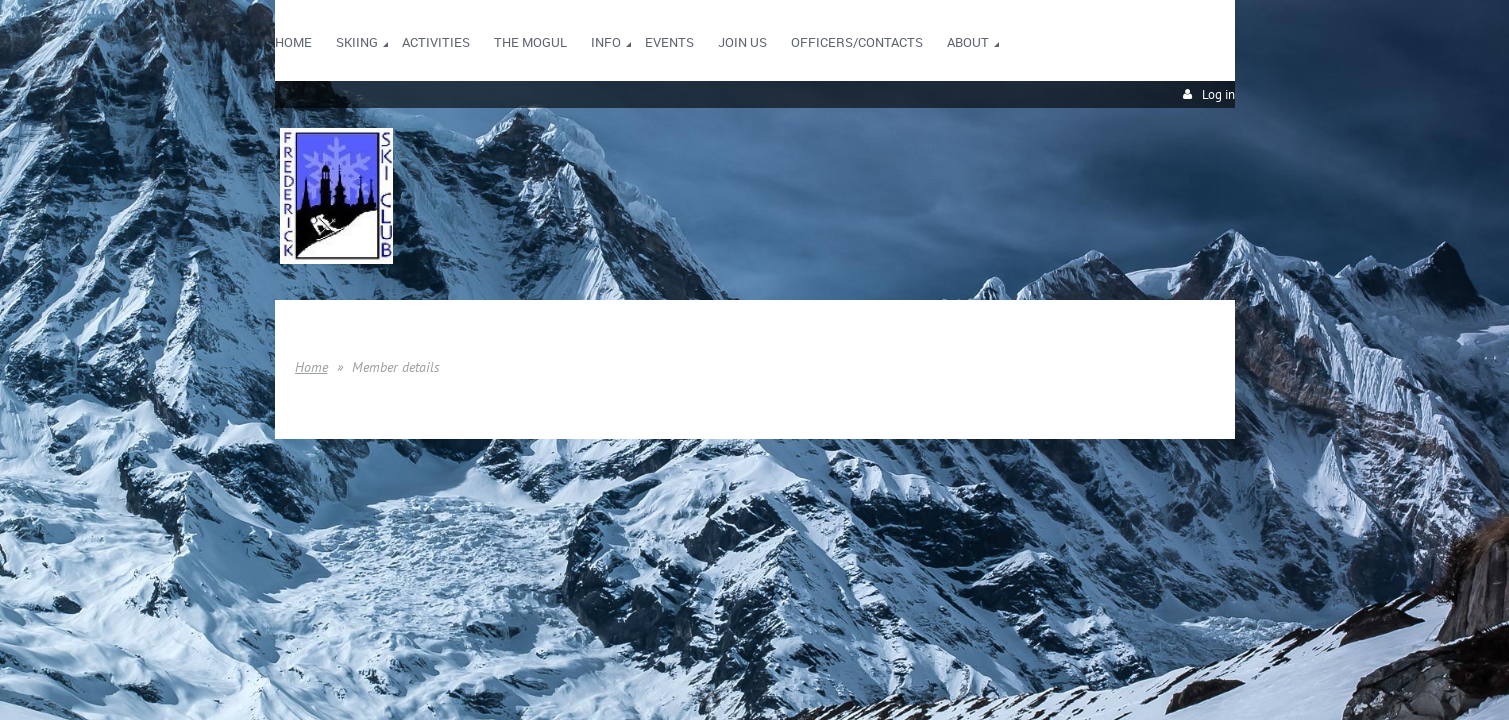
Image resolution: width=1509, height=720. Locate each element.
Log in (1218, 94)
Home (311, 367)
